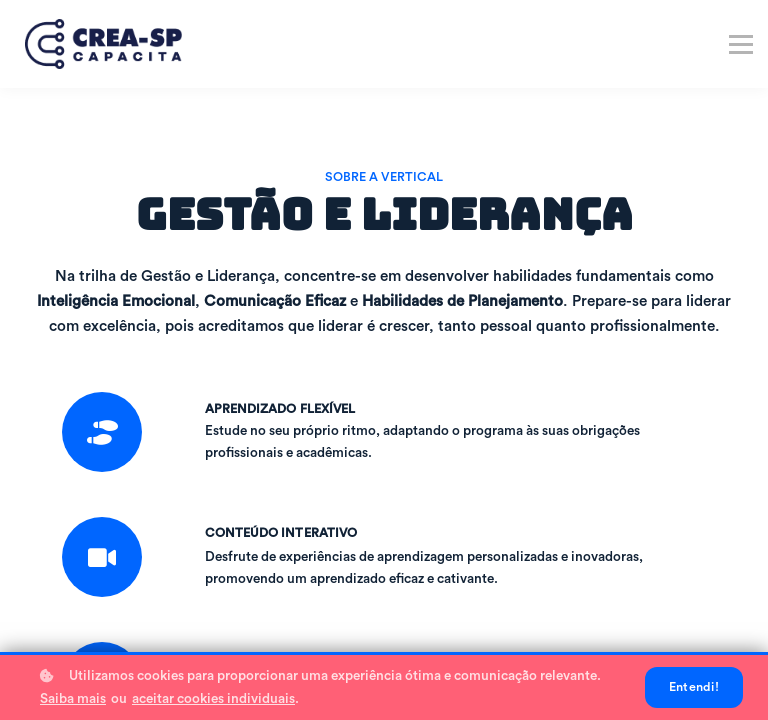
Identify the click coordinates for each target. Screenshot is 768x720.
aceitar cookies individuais (213, 699)
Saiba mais (73, 699)
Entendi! (694, 687)
